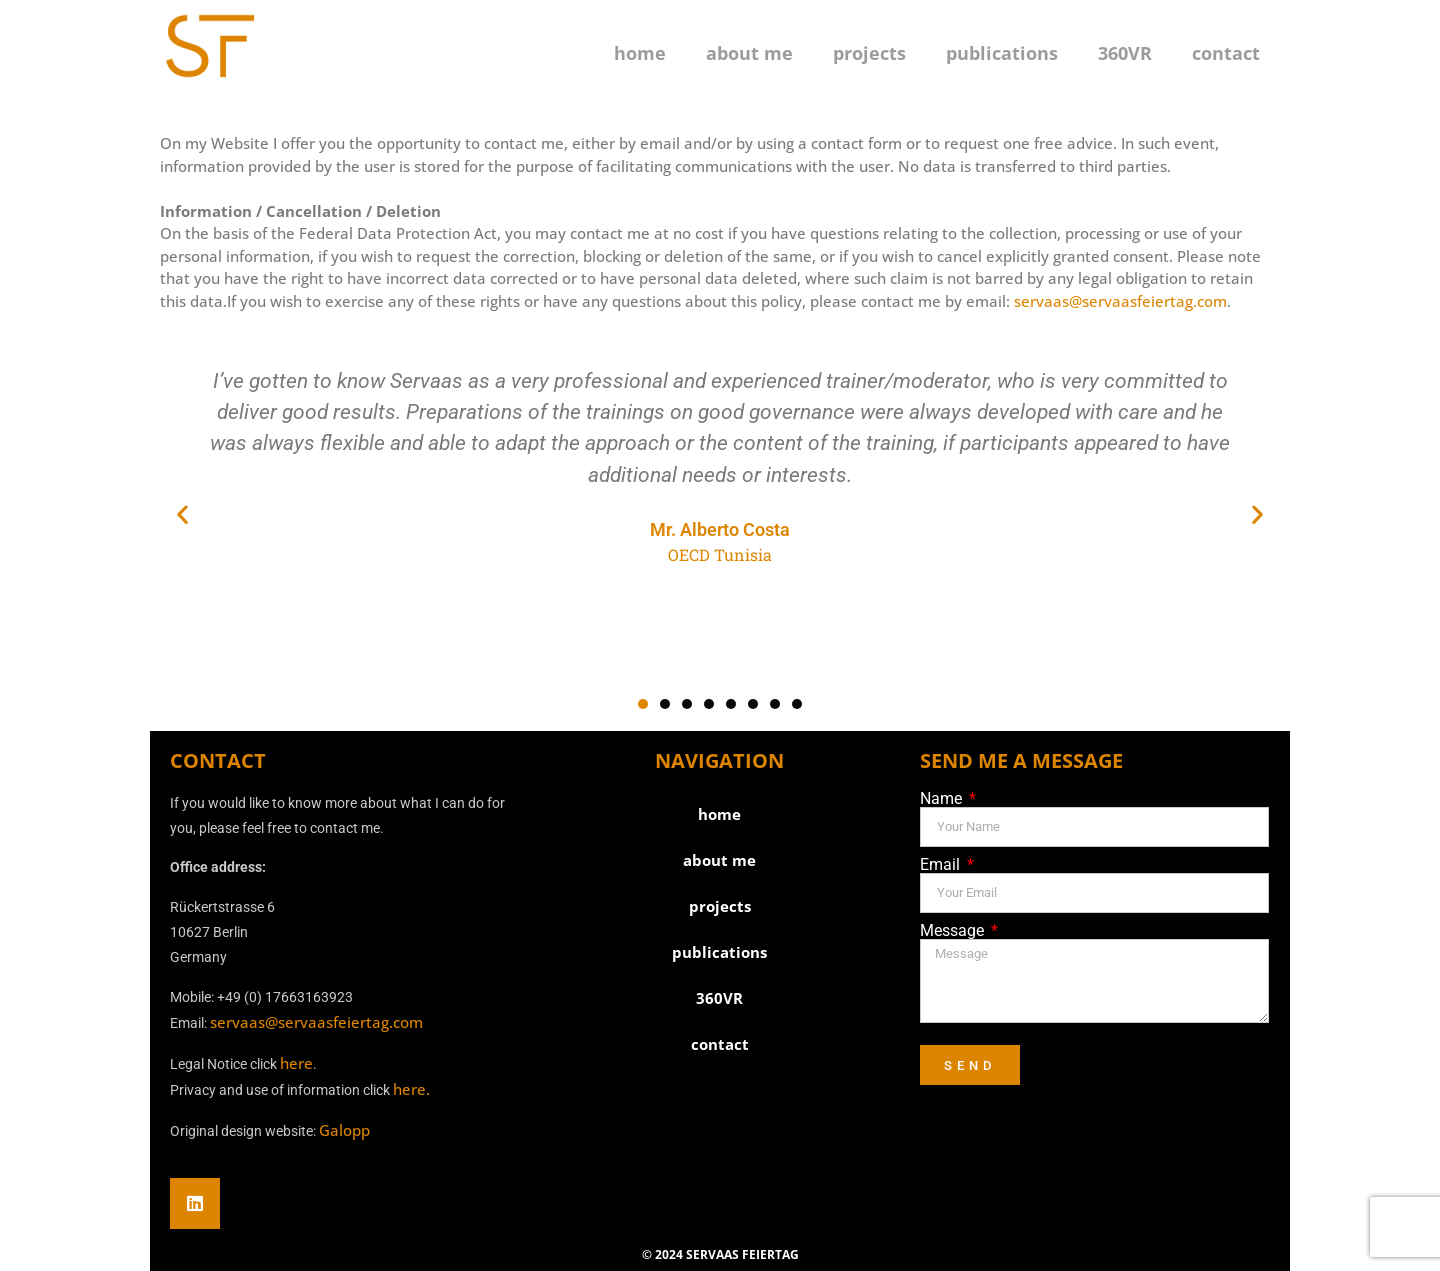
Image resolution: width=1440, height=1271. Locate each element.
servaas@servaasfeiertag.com (1120, 301)
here (296, 1063)
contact (1226, 53)
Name (943, 799)
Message (954, 931)
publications (1002, 53)
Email (942, 865)
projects (869, 53)
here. (411, 1089)
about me (749, 53)
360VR (1125, 53)
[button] (182, 513)
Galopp (344, 1130)
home (640, 53)
